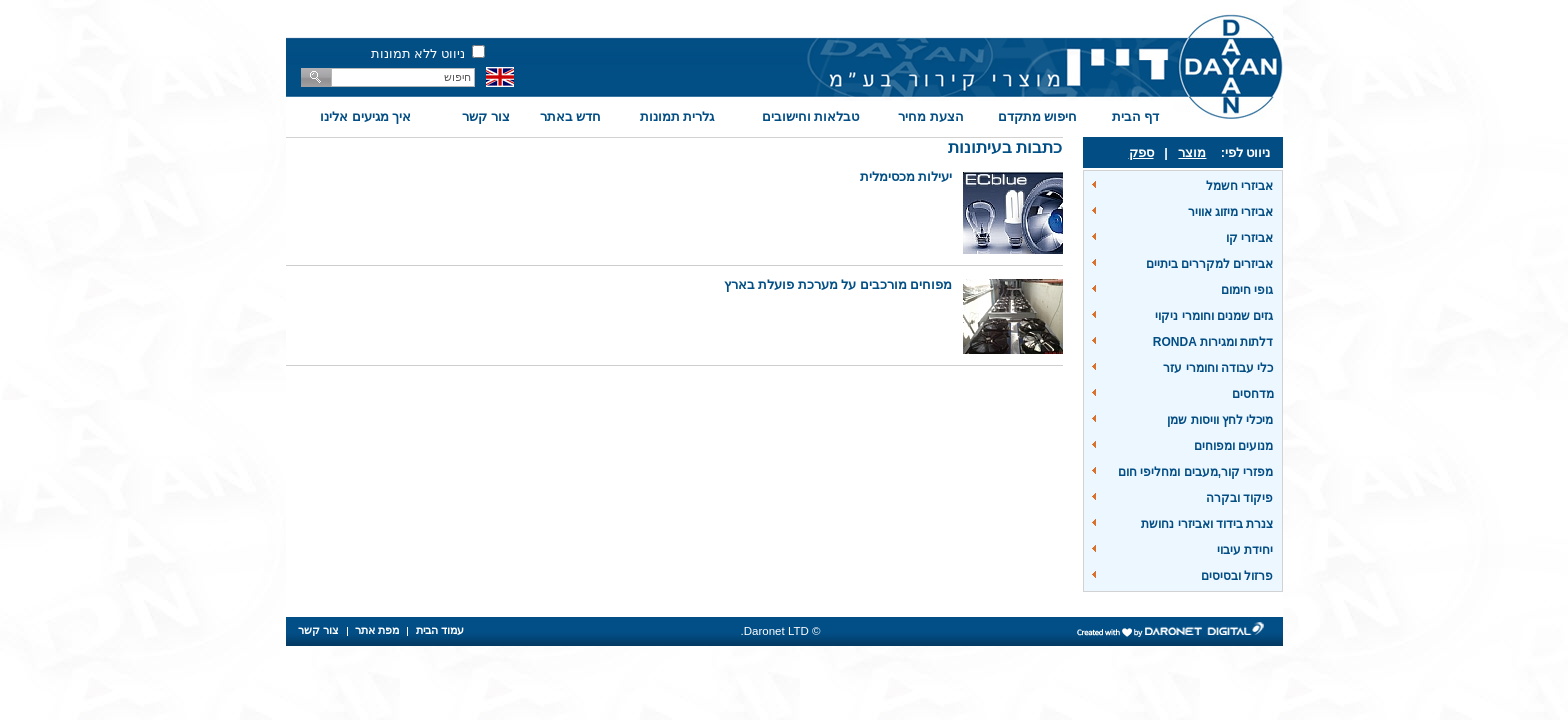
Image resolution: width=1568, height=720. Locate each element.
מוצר (1192, 152)
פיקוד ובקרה (1239, 498)
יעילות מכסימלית (906, 176)
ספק (1141, 152)
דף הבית (1136, 116)
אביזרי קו (1249, 238)
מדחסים (1253, 394)
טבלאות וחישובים (811, 116)
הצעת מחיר (931, 116)
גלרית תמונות (677, 116)
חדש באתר (571, 116)
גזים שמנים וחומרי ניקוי (1214, 316)
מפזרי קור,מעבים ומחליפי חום (1195, 472)
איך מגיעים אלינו (365, 116)
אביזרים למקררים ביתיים (1210, 264)
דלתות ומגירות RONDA (1213, 342)
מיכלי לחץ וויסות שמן (1220, 420)
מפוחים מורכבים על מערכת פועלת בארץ (838, 284)
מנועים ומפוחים (1233, 446)
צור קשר (486, 116)
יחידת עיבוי (1245, 550)
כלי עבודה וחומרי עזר (1218, 368)
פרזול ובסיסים (1237, 576)
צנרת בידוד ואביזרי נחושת (1207, 524)
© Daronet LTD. (781, 631)
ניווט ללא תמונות (418, 53)
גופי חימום (1247, 290)
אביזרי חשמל (1239, 186)
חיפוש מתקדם (1038, 116)
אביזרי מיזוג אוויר (1231, 212)
